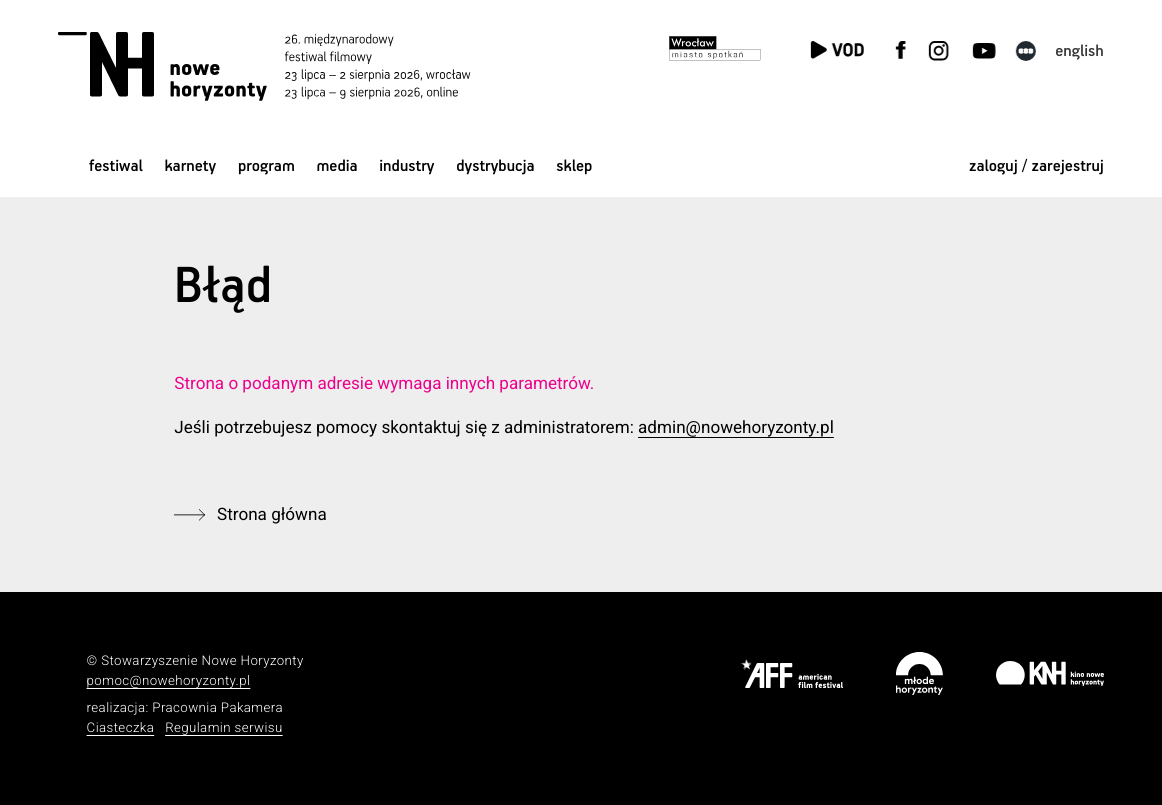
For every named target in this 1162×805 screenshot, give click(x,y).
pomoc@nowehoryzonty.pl (169, 681)
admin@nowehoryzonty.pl (736, 428)
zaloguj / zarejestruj (1036, 166)
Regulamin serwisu (224, 728)
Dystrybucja (495, 166)
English (1079, 51)
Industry (406, 166)
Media (336, 166)
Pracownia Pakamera (217, 708)
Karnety (190, 166)
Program (266, 166)
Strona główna (272, 515)
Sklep (574, 166)
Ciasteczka (121, 728)
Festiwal (116, 166)
